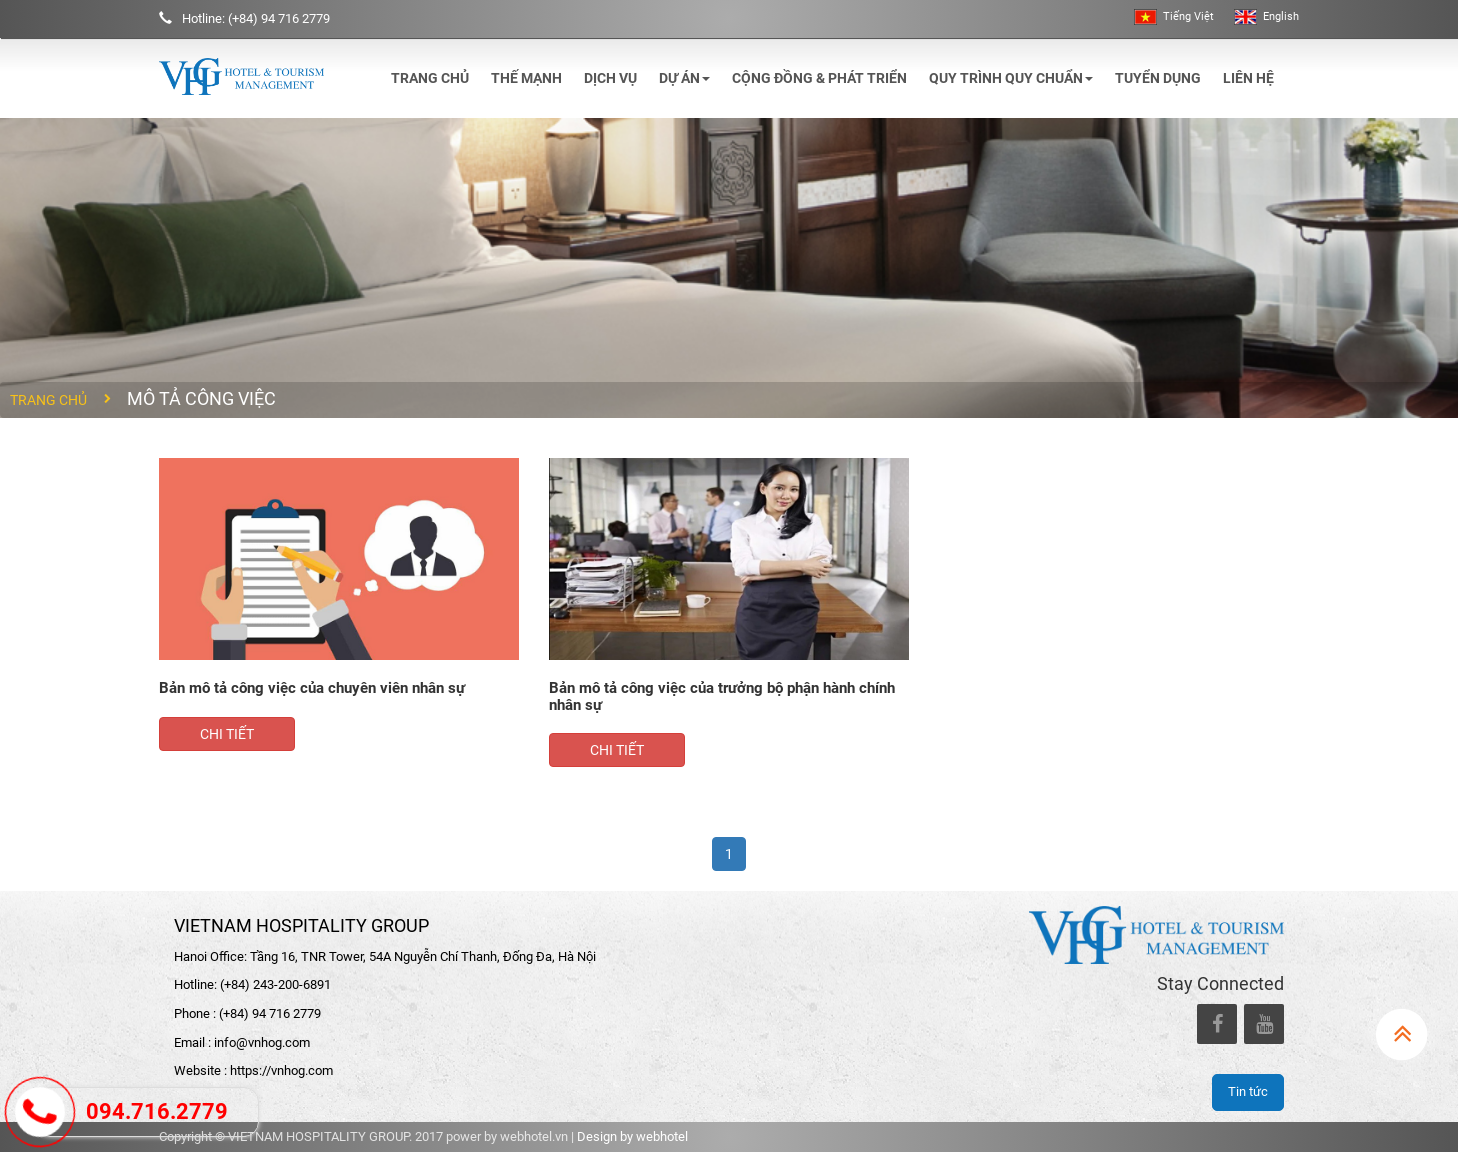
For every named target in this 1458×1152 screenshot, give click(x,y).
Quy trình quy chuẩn (1011, 78)
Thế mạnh (526, 78)
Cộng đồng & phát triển (819, 78)
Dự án (684, 78)
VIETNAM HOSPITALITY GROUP (301, 925)
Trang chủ (430, 78)
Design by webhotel (632, 1136)
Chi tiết (227, 734)
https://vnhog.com (281, 1070)
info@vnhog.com (262, 1042)
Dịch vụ (610, 78)
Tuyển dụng (1158, 78)
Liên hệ (1248, 78)
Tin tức (1248, 1091)
